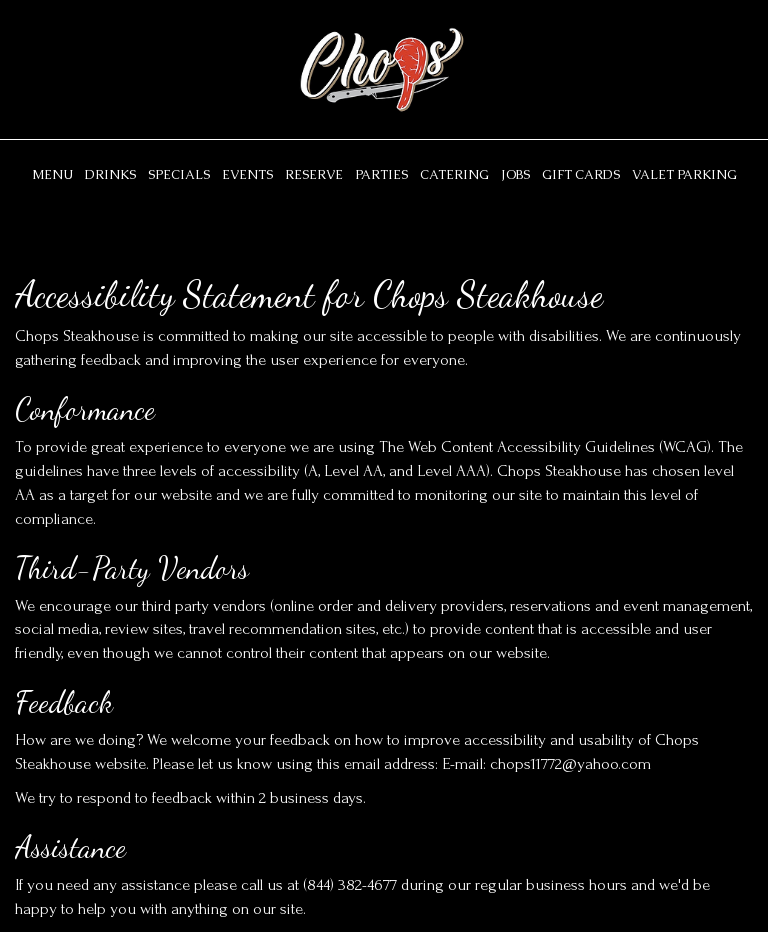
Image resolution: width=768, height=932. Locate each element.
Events (247, 174)
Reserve (314, 174)
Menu (52, 174)
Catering (454, 174)
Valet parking (684, 174)
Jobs (515, 174)
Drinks (110, 174)
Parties (381, 174)
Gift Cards (581, 174)
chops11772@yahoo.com (570, 764)
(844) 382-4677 (350, 885)
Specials (179, 174)
